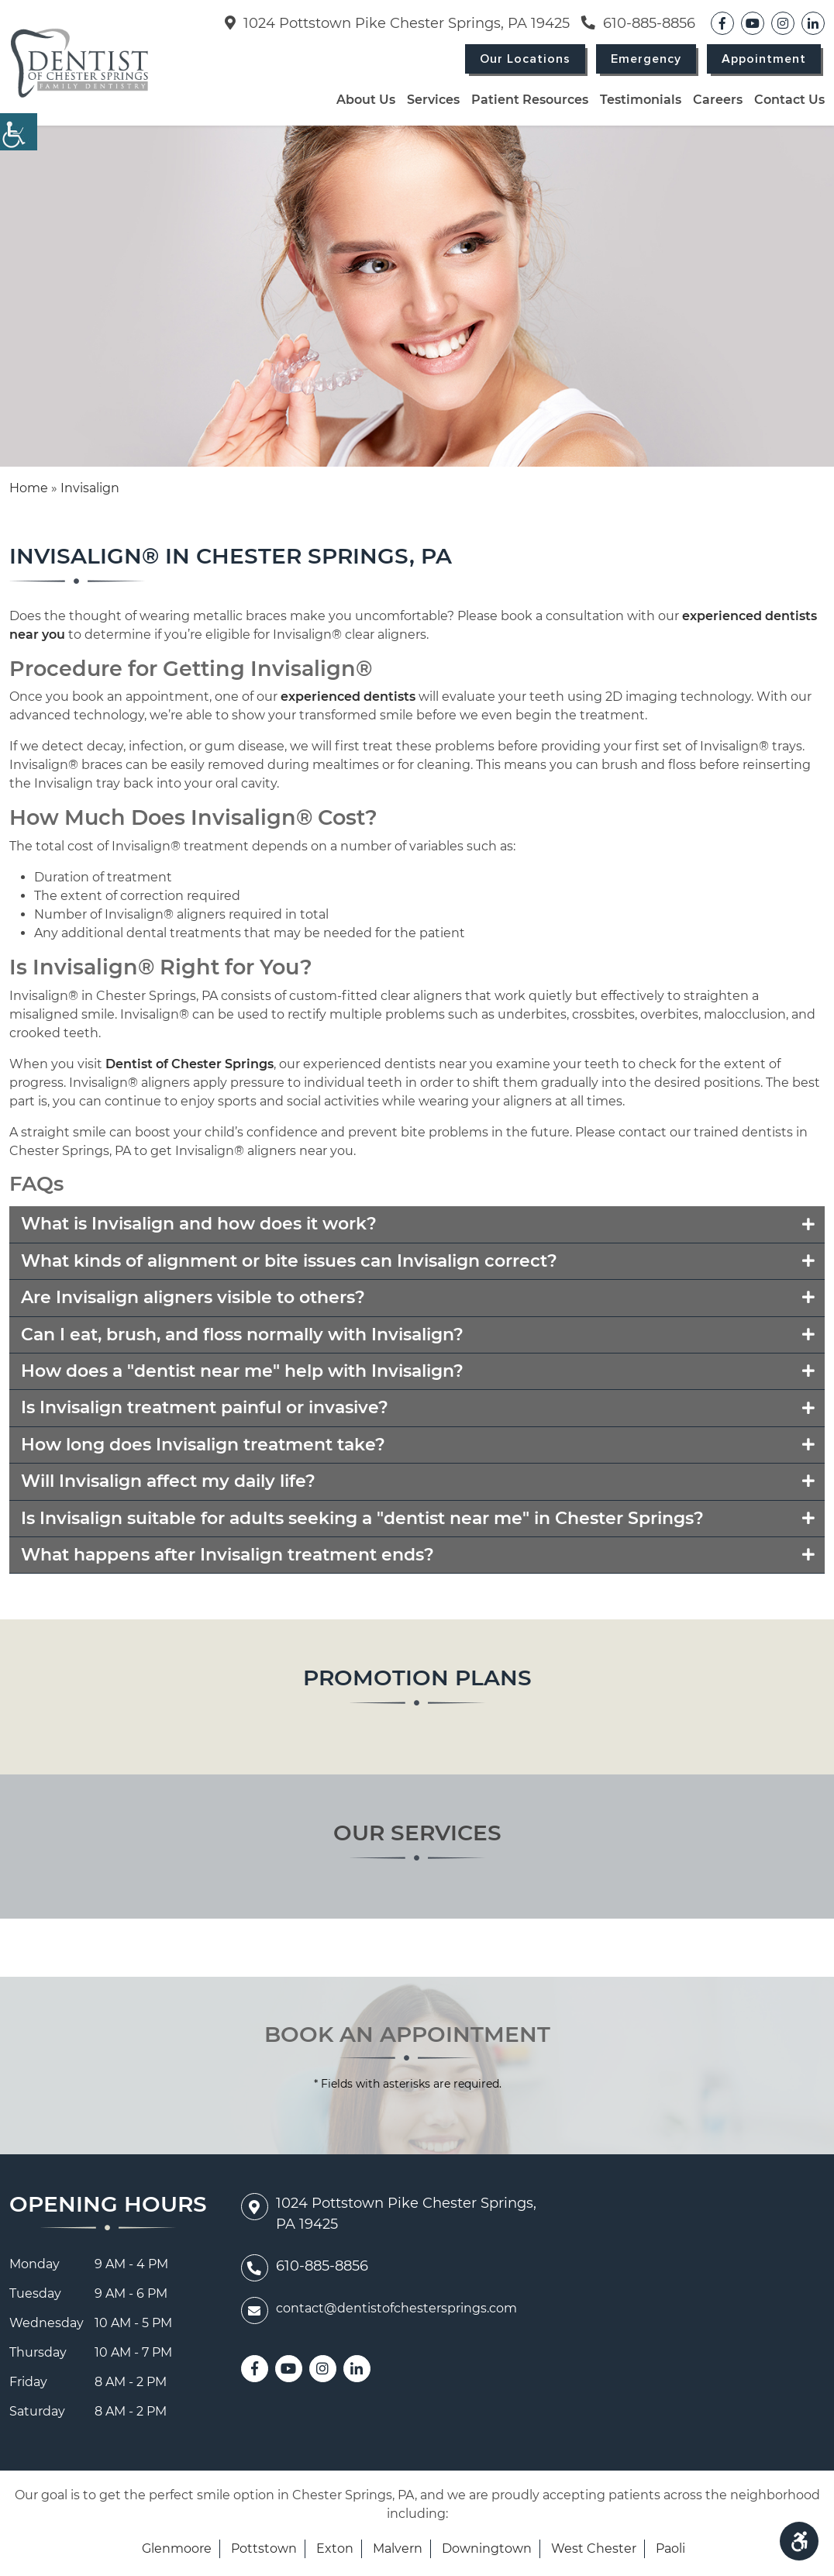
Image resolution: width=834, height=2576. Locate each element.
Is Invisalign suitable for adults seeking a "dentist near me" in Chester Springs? (362, 1518)
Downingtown (487, 2548)
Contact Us (789, 99)
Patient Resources (529, 99)
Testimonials (640, 99)
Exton (334, 2548)
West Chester (593, 2548)
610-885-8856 (638, 23)
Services (433, 99)
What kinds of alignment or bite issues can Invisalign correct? (289, 1260)
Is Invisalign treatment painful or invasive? (204, 1407)
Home (28, 488)
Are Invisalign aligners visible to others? (193, 1297)
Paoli (670, 2548)
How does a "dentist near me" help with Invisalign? (242, 1370)
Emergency (646, 59)
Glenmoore (177, 2548)
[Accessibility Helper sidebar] (18, 131)
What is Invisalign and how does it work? (199, 1223)
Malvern (397, 2548)
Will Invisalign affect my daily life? (168, 1481)
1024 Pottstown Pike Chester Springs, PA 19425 (397, 23)
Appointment (764, 59)
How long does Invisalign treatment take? (203, 1444)
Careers (718, 99)
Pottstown (264, 2548)
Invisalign (89, 488)
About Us (365, 99)
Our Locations (525, 59)
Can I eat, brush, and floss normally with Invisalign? (242, 1334)
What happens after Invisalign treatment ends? (227, 1554)
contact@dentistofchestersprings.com (379, 2308)
